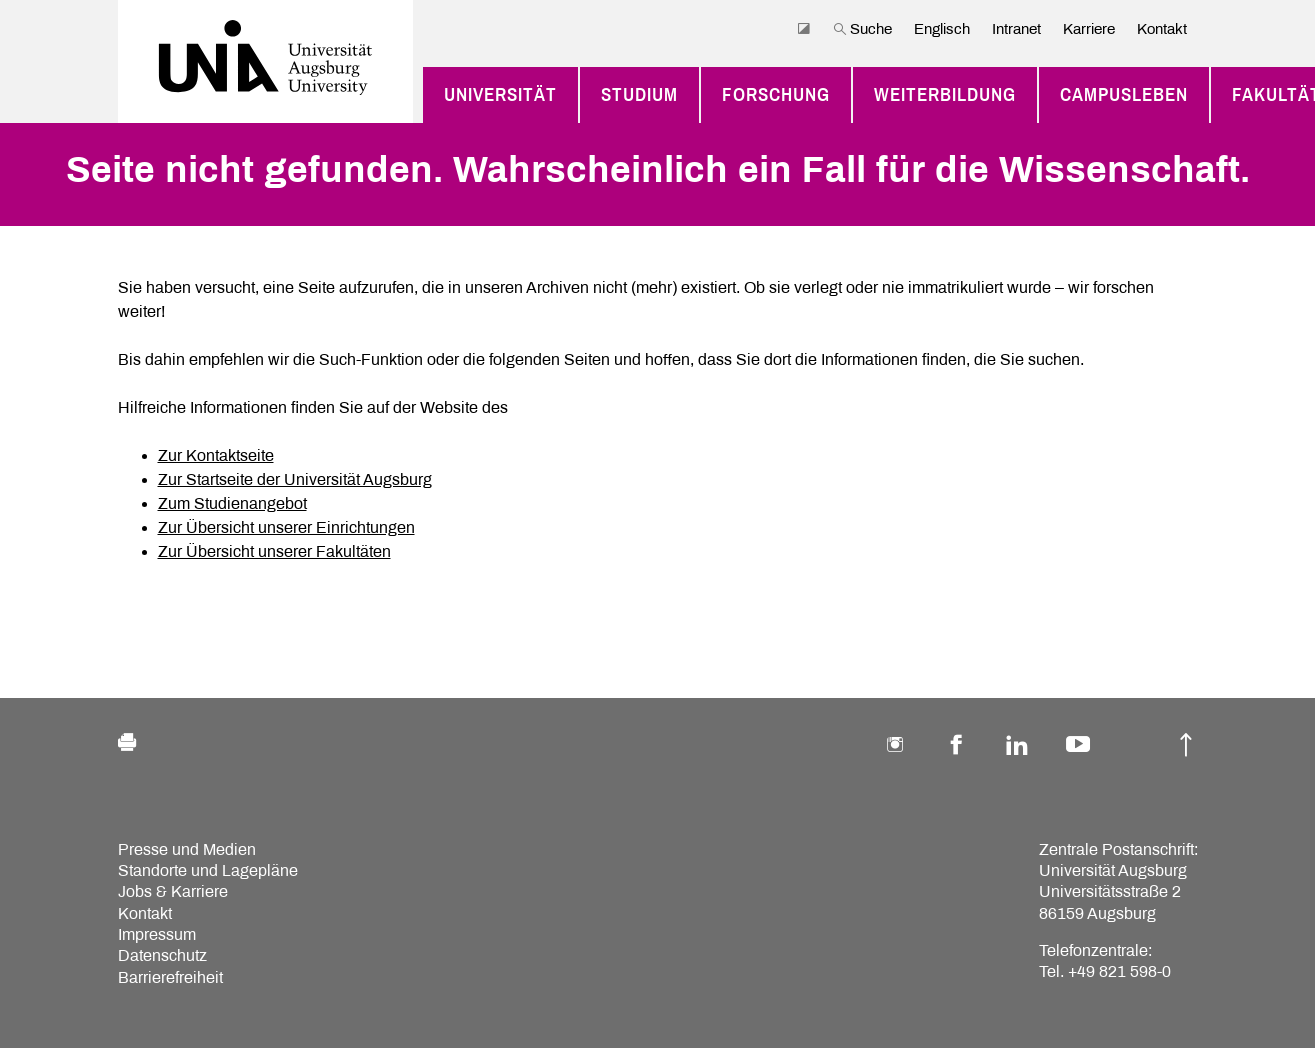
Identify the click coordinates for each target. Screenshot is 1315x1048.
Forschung (776, 95)
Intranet (1016, 29)
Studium (639, 95)
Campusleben (1124, 95)
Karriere (1089, 29)
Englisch (942, 29)
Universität (500, 95)
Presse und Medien (187, 849)
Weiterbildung (945, 95)
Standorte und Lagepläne (208, 870)
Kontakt (1162, 29)
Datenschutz (162, 955)
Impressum (157, 934)
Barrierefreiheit (170, 977)
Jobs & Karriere (173, 891)
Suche (862, 29)
